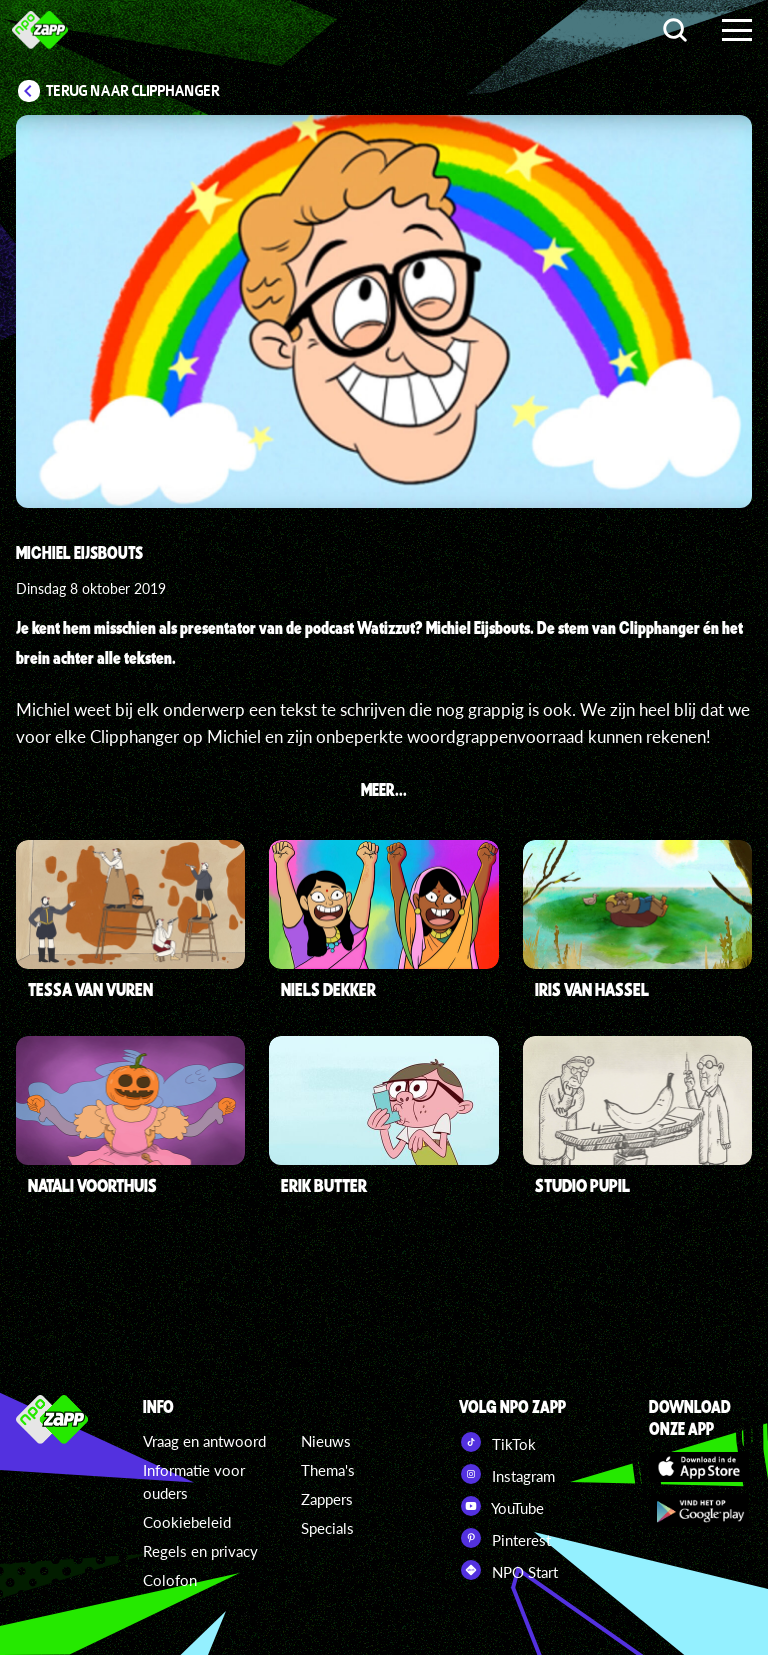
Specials (327, 1528)
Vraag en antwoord (204, 1441)
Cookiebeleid (187, 1522)
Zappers (327, 1499)
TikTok (497, 1442)
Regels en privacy (200, 1551)
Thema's (328, 1470)
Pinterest (505, 1538)
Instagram (507, 1474)
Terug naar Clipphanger (133, 91)
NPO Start (508, 1570)
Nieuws (326, 1441)
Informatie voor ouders (194, 1481)
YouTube (501, 1506)
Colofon (170, 1580)
